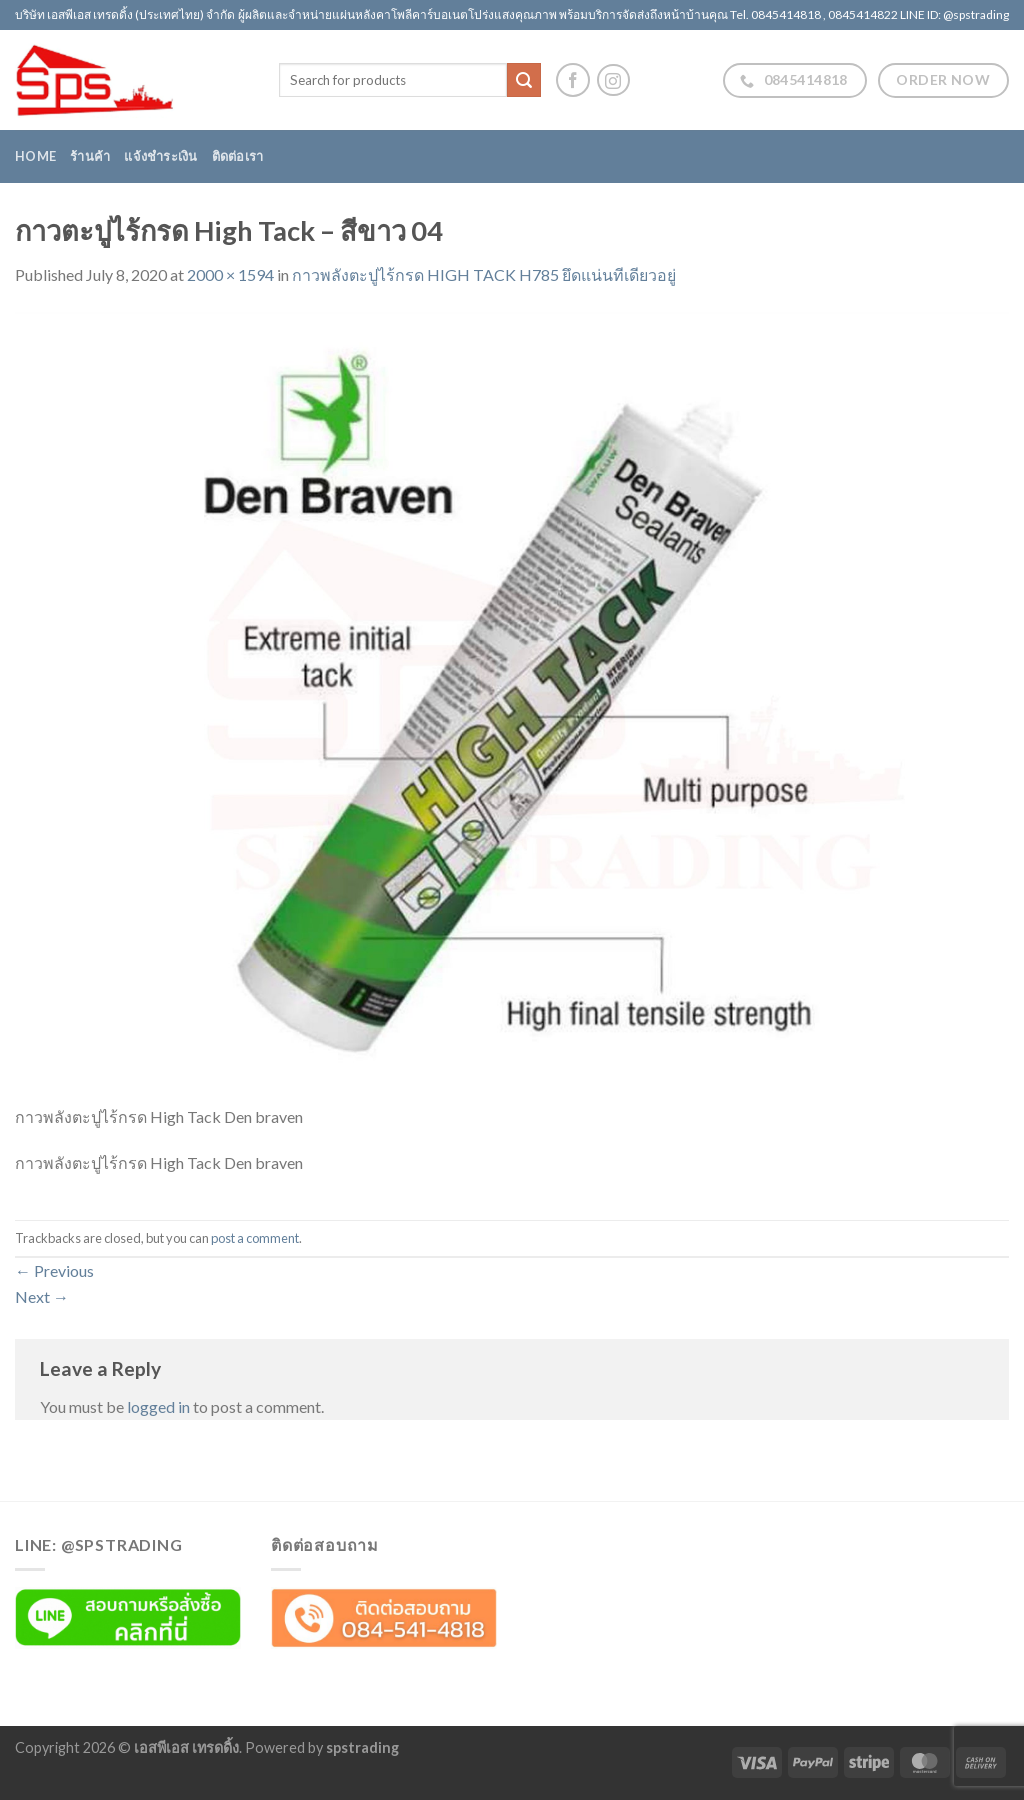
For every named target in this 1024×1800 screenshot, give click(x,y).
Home (35, 156)
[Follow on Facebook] (573, 80)
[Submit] (524, 80)
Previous (54, 1270)
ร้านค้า (90, 156)
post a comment (255, 1238)
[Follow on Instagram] (613, 80)
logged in (158, 1406)
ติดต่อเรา (238, 156)
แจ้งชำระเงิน (160, 156)
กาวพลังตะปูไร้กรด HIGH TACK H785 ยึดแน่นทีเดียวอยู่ (484, 274)
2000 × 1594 (230, 274)
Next (42, 1296)
